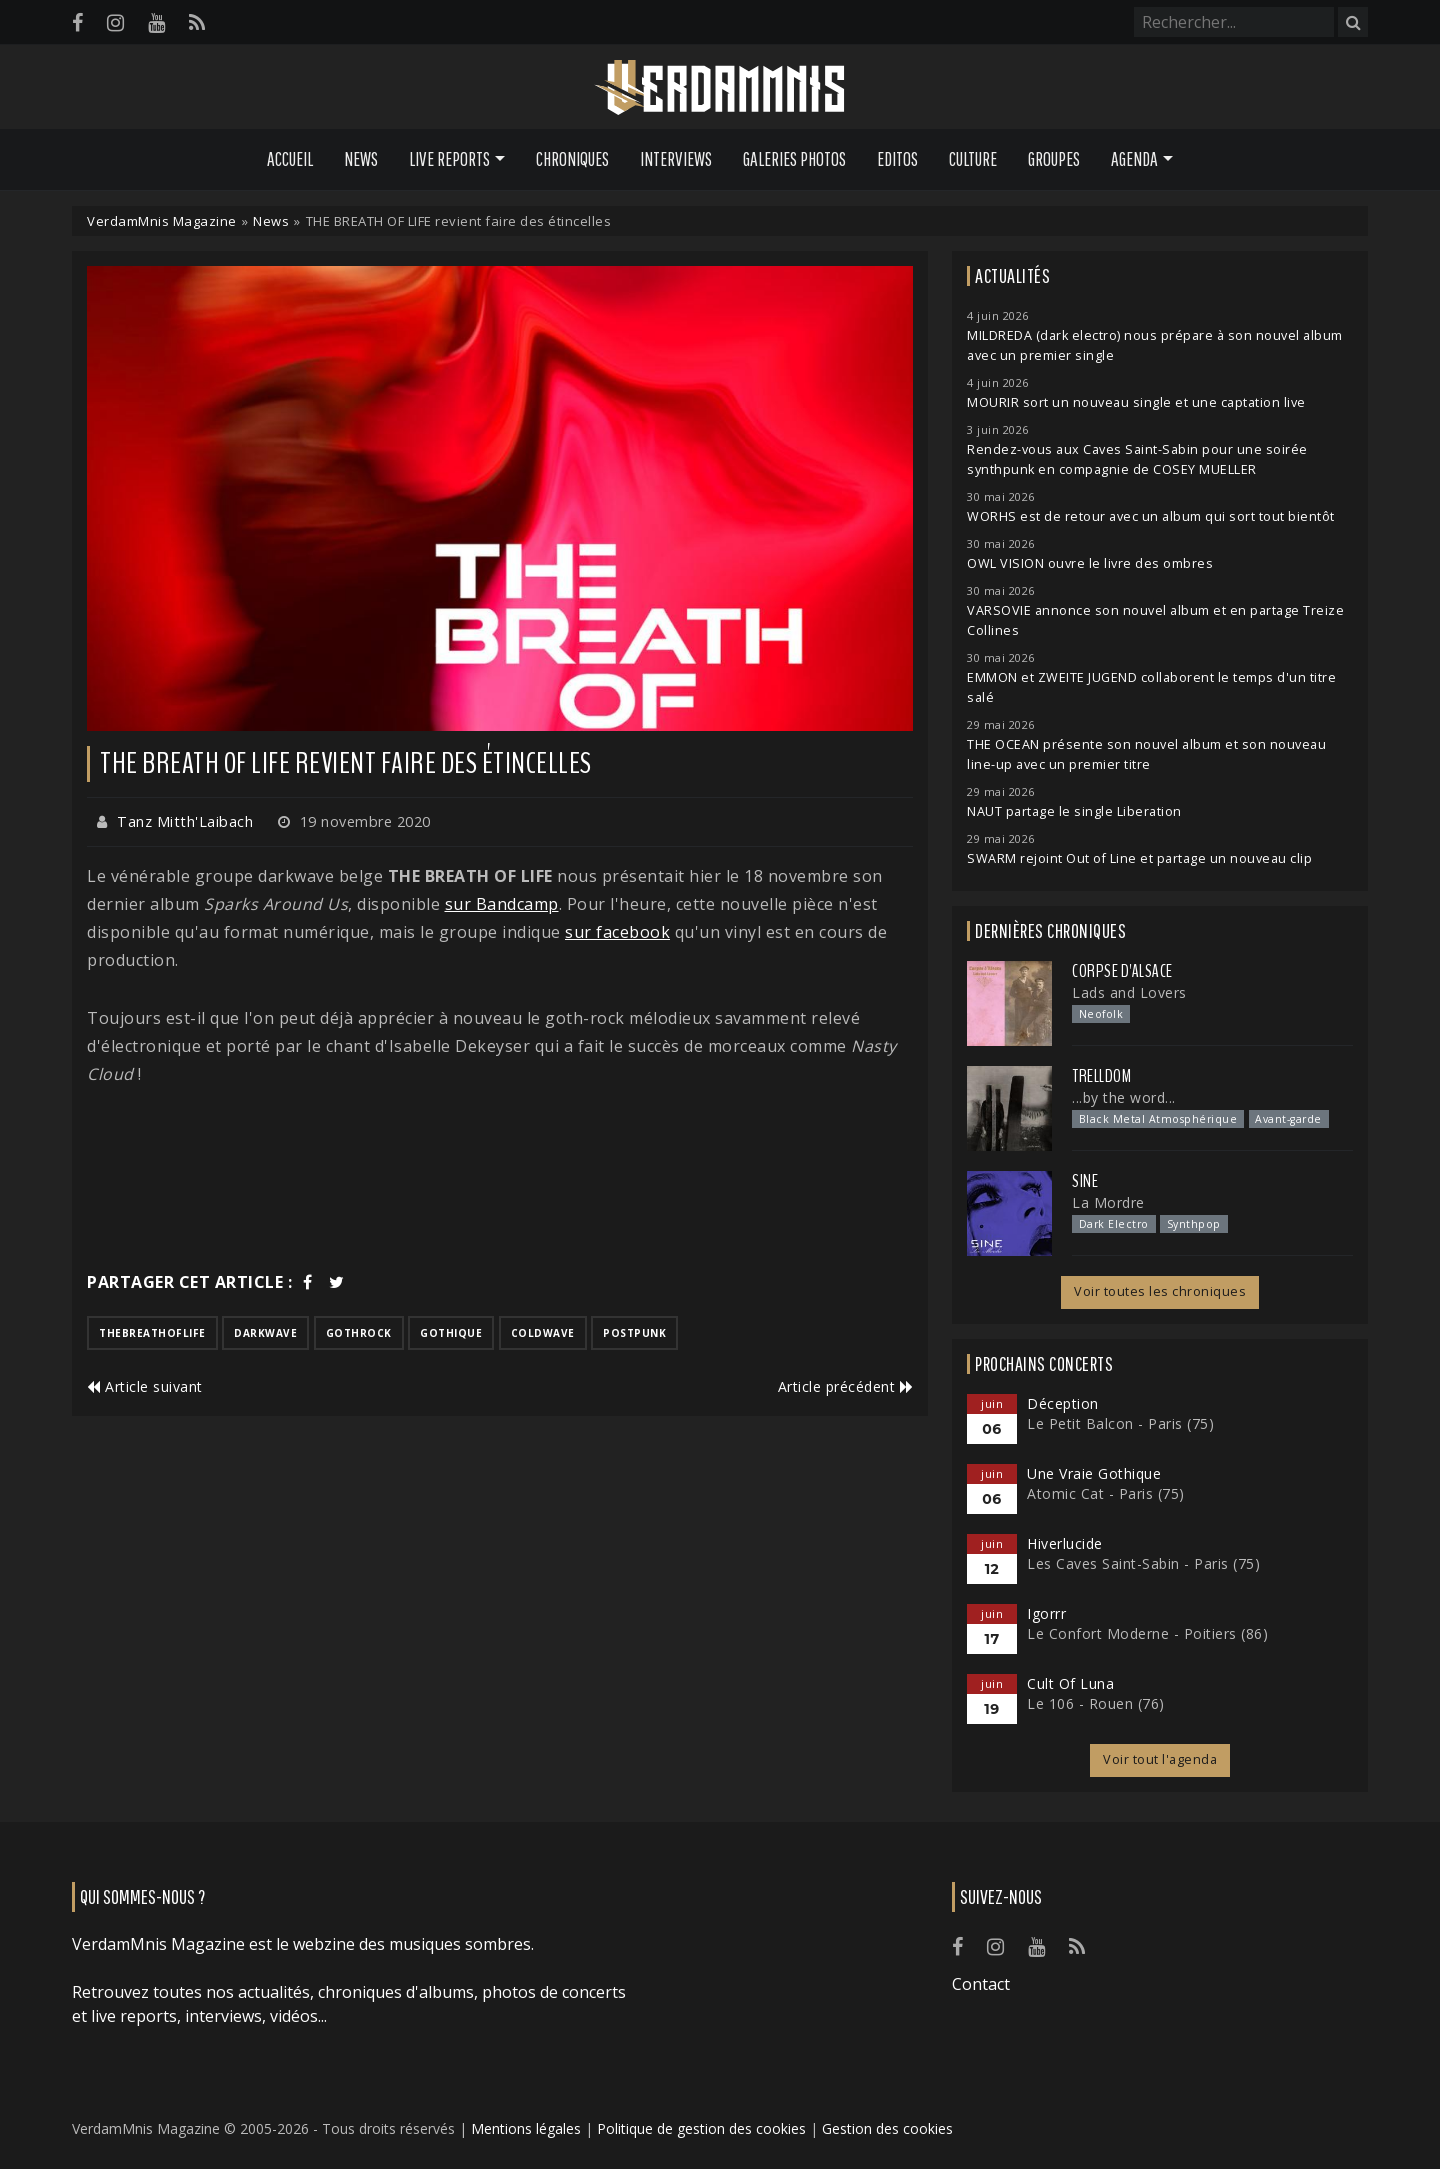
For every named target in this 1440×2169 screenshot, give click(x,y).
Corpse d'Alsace (1122, 971)
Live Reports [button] (449, 159)
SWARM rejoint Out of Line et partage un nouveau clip (1139, 858)
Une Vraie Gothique (1094, 1473)
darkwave (265, 1333)
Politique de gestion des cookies (701, 2128)
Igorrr (1046, 1613)
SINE (1085, 1181)
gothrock (359, 1333)
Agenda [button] (1134, 159)
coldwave (543, 1333)
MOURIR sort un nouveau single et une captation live (1136, 402)
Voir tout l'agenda (1160, 1759)
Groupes (1054, 159)
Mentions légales (526, 2128)
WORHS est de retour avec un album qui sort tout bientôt (1151, 516)
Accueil (290, 159)
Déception (1063, 1403)
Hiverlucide (1065, 1543)
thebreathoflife (152, 1333)
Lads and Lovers (1129, 992)
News (361, 159)
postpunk (634, 1333)
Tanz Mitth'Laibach (185, 821)
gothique (451, 1333)
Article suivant (145, 1386)
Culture (973, 159)
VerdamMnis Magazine (162, 221)
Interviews (676, 159)
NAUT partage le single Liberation (1074, 811)
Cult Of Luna (1070, 1683)
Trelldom (1101, 1076)
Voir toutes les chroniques (1160, 1291)
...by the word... (1124, 1097)
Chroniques (572, 159)
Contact (981, 1984)
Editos (897, 159)
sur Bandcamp (502, 904)
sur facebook (617, 932)
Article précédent (846, 1386)
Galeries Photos (794, 159)
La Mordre (1108, 1202)
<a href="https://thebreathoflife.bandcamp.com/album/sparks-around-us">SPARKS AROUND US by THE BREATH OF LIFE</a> (500, 1178)
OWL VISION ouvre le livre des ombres (1090, 563)
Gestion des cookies (887, 2128)
